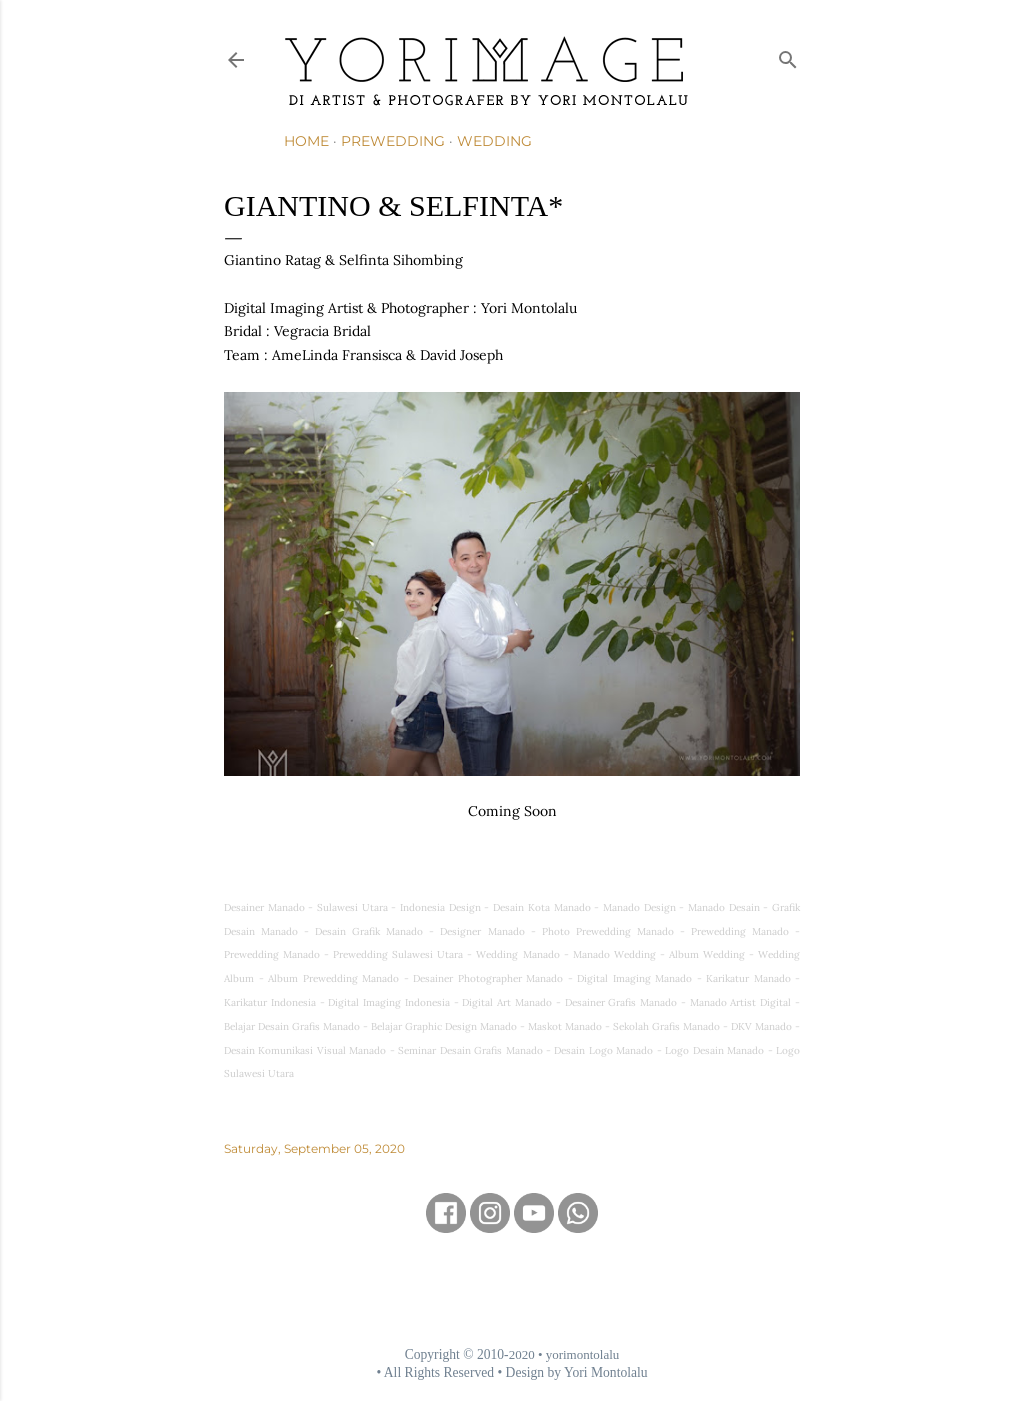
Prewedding (393, 141)
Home (306, 141)
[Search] (788, 55)
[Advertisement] (512, 1289)
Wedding (494, 141)
